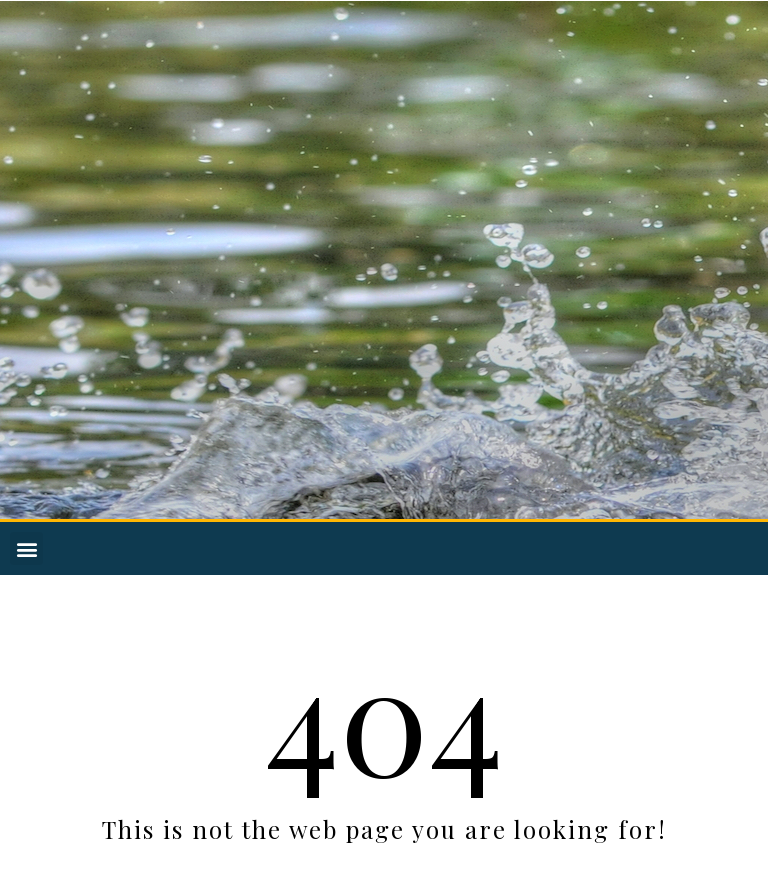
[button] (26, 548)
